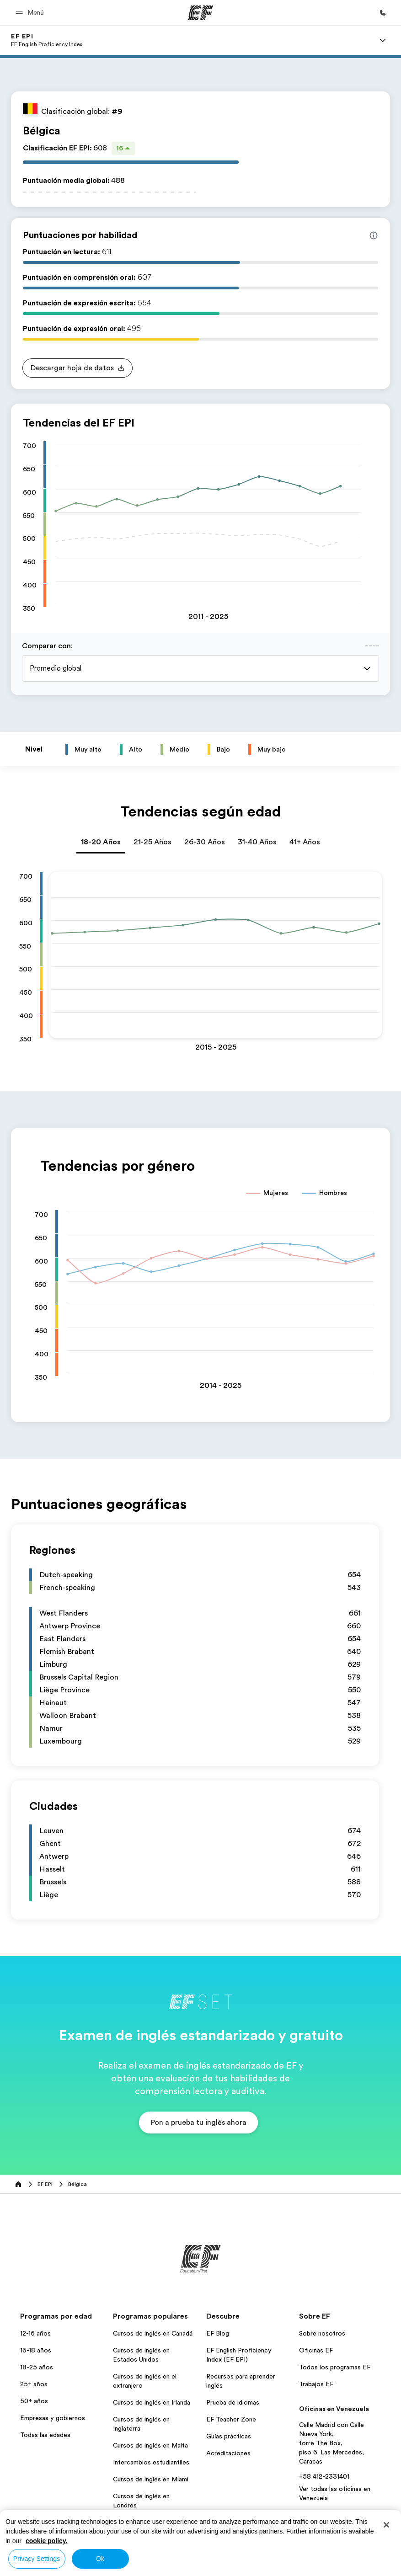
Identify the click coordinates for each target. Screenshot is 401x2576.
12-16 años (35, 2333)
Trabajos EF (316, 2384)
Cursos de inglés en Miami (150, 2479)
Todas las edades (45, 2434)
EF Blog (217, 2333)
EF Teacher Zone (231, 2419)
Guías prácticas (228, 2436)
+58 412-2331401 (324, 2476)
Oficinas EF (316, 2350)
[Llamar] (382, 12)
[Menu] (382, 40)
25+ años (34, 2384)
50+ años (34, 2401)
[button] (31, 12)
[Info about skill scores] (373, 235)
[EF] (200, 12)
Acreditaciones (228, 2453)
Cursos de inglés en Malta (150, 2445)
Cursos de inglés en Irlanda (151, 2402)
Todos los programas (144, 2539)
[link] (46, 40)
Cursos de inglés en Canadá (152, 2333)
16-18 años (35, 2350)
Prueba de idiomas (232, 2402)
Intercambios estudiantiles (151, 2462)
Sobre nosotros (322, 2333)
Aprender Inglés (136, 2522)
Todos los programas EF (334, 2367)
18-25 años (36, 2367)
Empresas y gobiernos (52, 2417)
